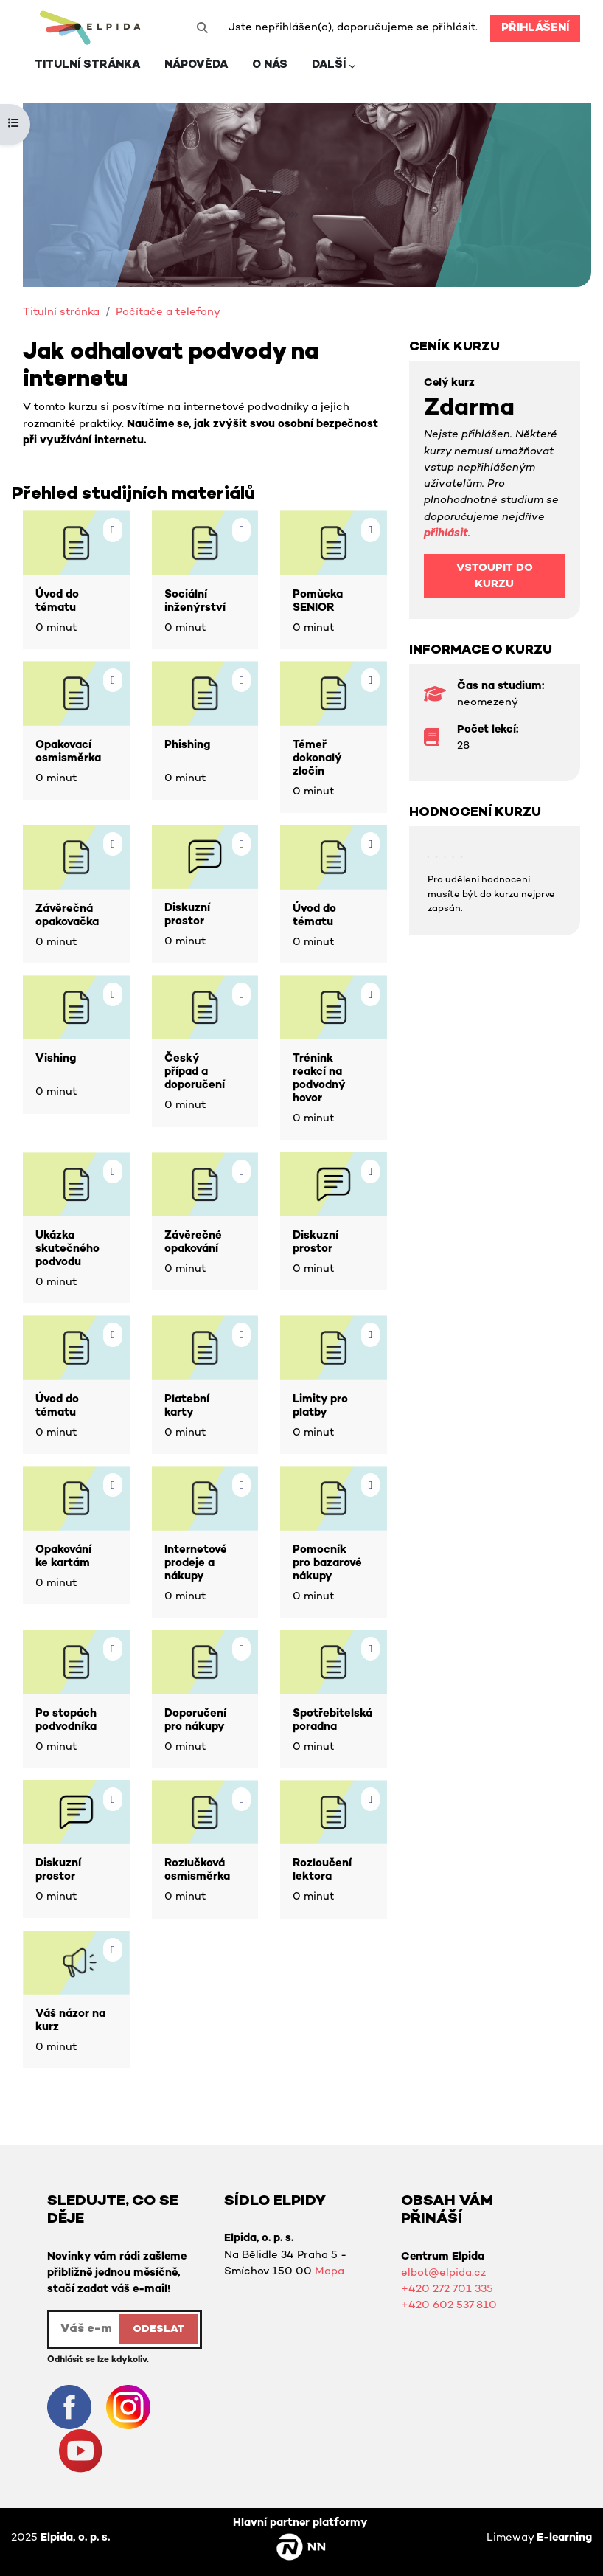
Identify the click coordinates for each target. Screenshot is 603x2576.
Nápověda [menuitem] (196, 65)
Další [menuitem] (329, 65)
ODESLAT (158, 2329)
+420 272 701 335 (447, 2289)
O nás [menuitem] (269, 65)
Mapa (329, 2271)
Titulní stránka (61, 312)
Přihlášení (535, 28)
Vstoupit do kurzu (494, 576)
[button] (202, 28)
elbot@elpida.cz (443, 2273)
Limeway (539, 2538)
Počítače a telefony (168, 312)
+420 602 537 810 (449, 2305)
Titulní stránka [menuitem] (87, 65)
